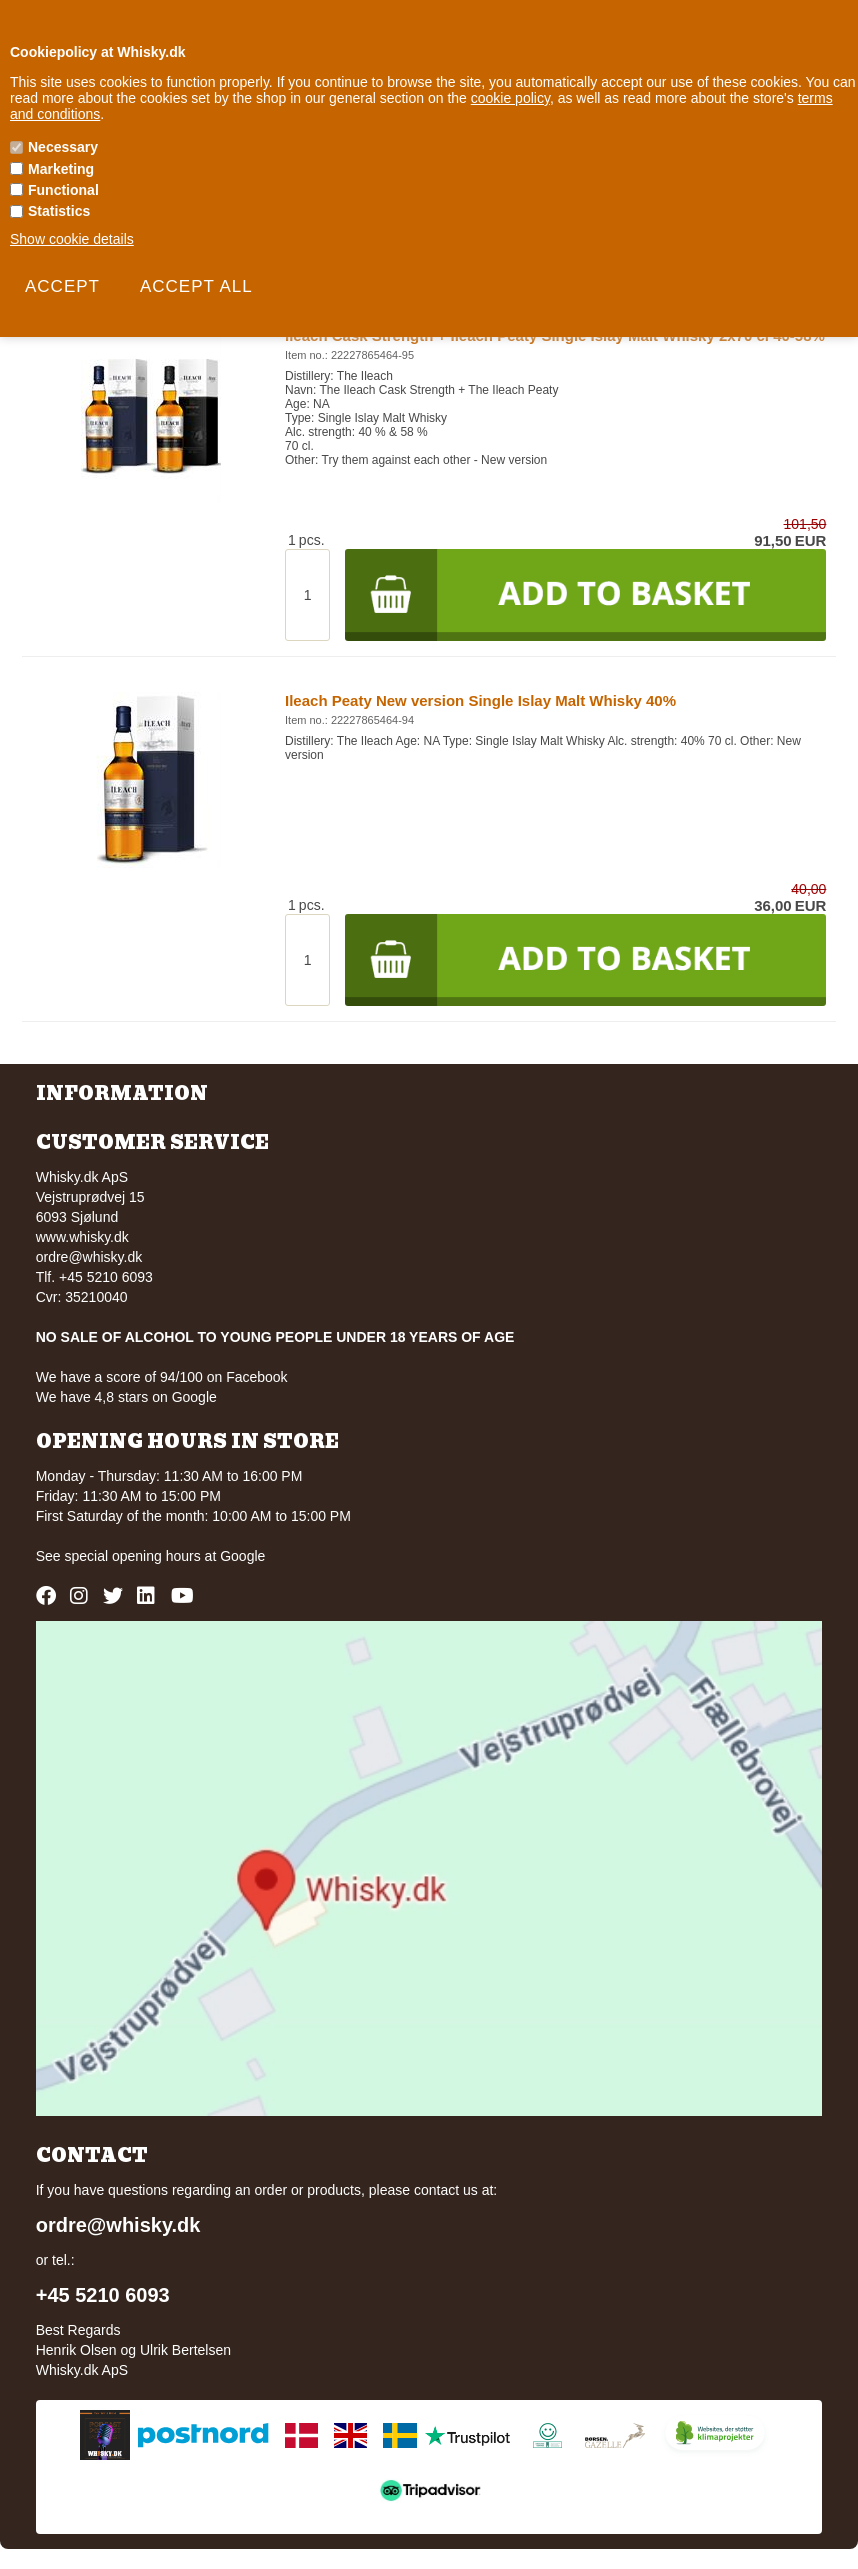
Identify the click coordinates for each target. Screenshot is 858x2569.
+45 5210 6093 (103, 2295)
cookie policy (510, 98)
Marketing (61, 169)
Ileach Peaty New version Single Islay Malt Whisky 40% (480, 700)
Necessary (63, 147)
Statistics (59, 211)
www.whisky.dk (82, 1237)
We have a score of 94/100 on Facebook (162, 1377)
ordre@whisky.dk (89, 1257)
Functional (63, 190)
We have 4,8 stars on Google (126, 1397)
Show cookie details (72, 239)
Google (242, 1556)
